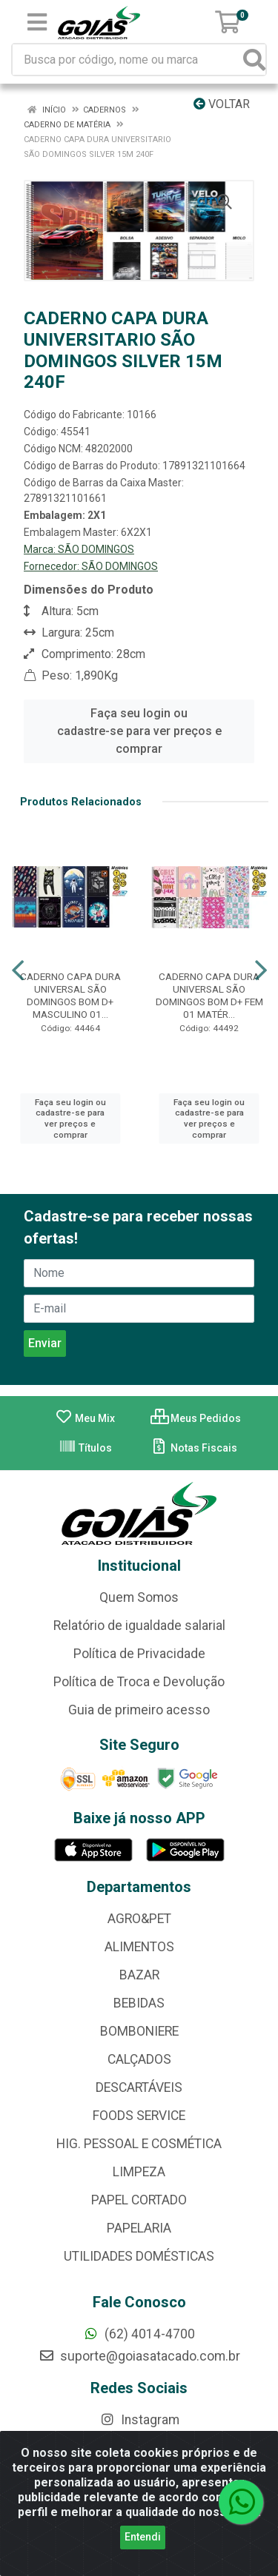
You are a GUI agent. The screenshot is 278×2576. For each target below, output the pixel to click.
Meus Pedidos (195, 1418)
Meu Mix (85, 1418)
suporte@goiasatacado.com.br (139, 2356)
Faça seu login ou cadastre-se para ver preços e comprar (139, 731)
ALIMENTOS (139, 1946)
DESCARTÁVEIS (139, 2087)
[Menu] (37, 22)
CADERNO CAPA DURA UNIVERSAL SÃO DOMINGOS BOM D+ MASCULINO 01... (70, 995)
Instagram (139, 2419)
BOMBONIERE (139, 2031)
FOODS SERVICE (139, 2115)
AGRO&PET (139, 1918)
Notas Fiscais (193, 1448)
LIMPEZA (139, 2171)
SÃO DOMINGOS (96, 549)
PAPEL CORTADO (139, 2200)
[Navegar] (17, 970)
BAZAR (139, 1975)
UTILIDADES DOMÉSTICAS (139, 2256)
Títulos (85, 1448)
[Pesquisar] (254, 59)
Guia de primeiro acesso (139, 1710)
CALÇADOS (139, 2059)
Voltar (221, 104)
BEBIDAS (139, 2003)
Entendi (143, 2537)
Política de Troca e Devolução (139, 1681)
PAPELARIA (139, 2228)
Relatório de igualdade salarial (139, 1625)
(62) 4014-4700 (139, 2334)
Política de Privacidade (139, 1653)
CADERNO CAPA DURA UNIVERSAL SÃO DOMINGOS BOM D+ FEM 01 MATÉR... (209, 995)
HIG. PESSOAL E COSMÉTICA (139, 2143)
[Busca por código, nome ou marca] (128, 59)
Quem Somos (139, 1597)
